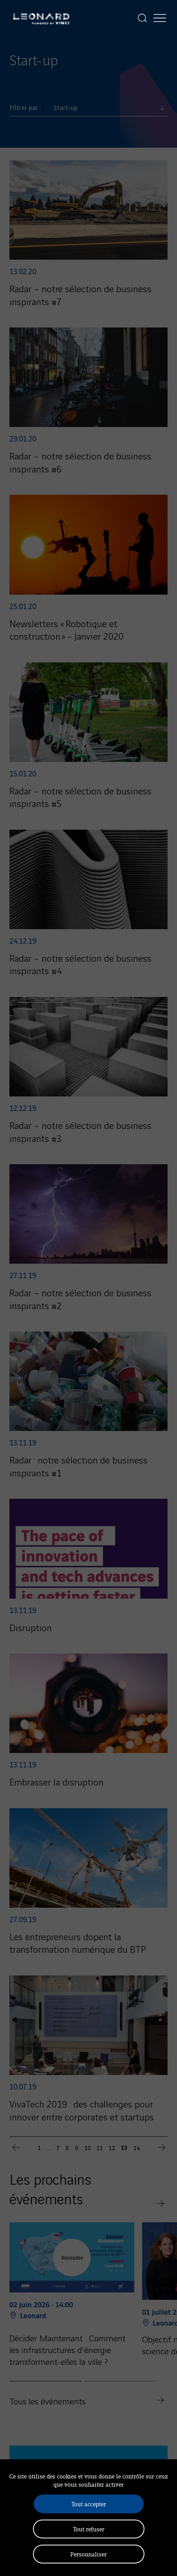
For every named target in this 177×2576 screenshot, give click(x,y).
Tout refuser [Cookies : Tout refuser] (88, 2529)
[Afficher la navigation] (159, 18)
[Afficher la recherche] (142, 18)
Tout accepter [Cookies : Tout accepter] (88, 2504)
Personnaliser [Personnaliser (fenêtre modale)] (88, 2554)
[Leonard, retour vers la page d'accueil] (41, 18)
